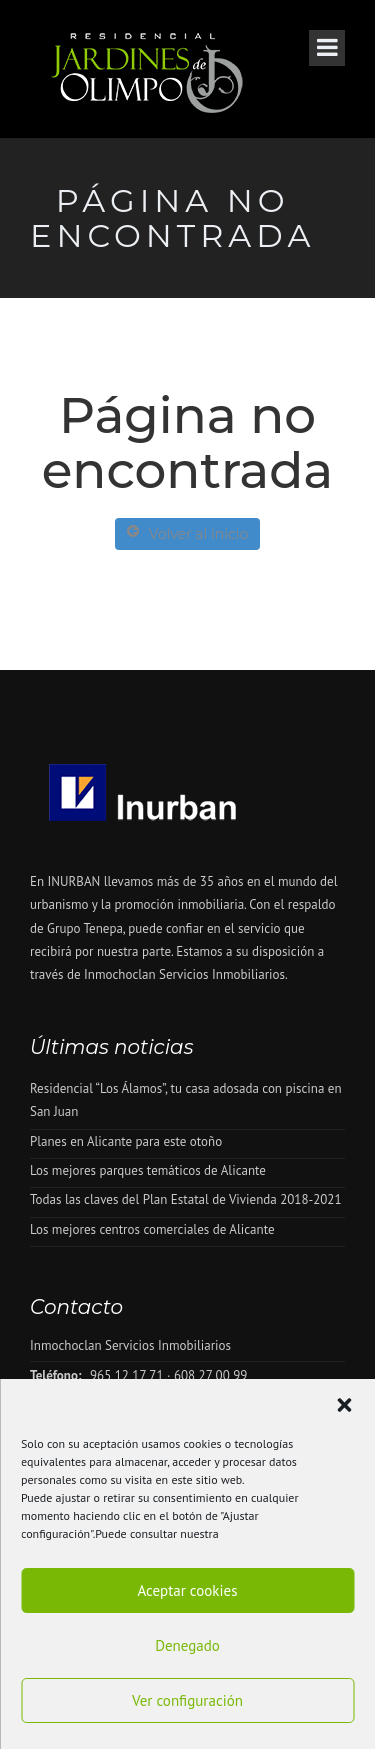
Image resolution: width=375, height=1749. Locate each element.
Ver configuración (187, 1700)
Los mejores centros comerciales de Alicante (152, 1229)
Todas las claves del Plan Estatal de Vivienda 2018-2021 (186, 1199)
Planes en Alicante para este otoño (126, 1141)
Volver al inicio (188, 533)
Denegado (187, 1645)
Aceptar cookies (187, 1590)
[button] (344, 1405)
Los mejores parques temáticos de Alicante (148, 1170)
